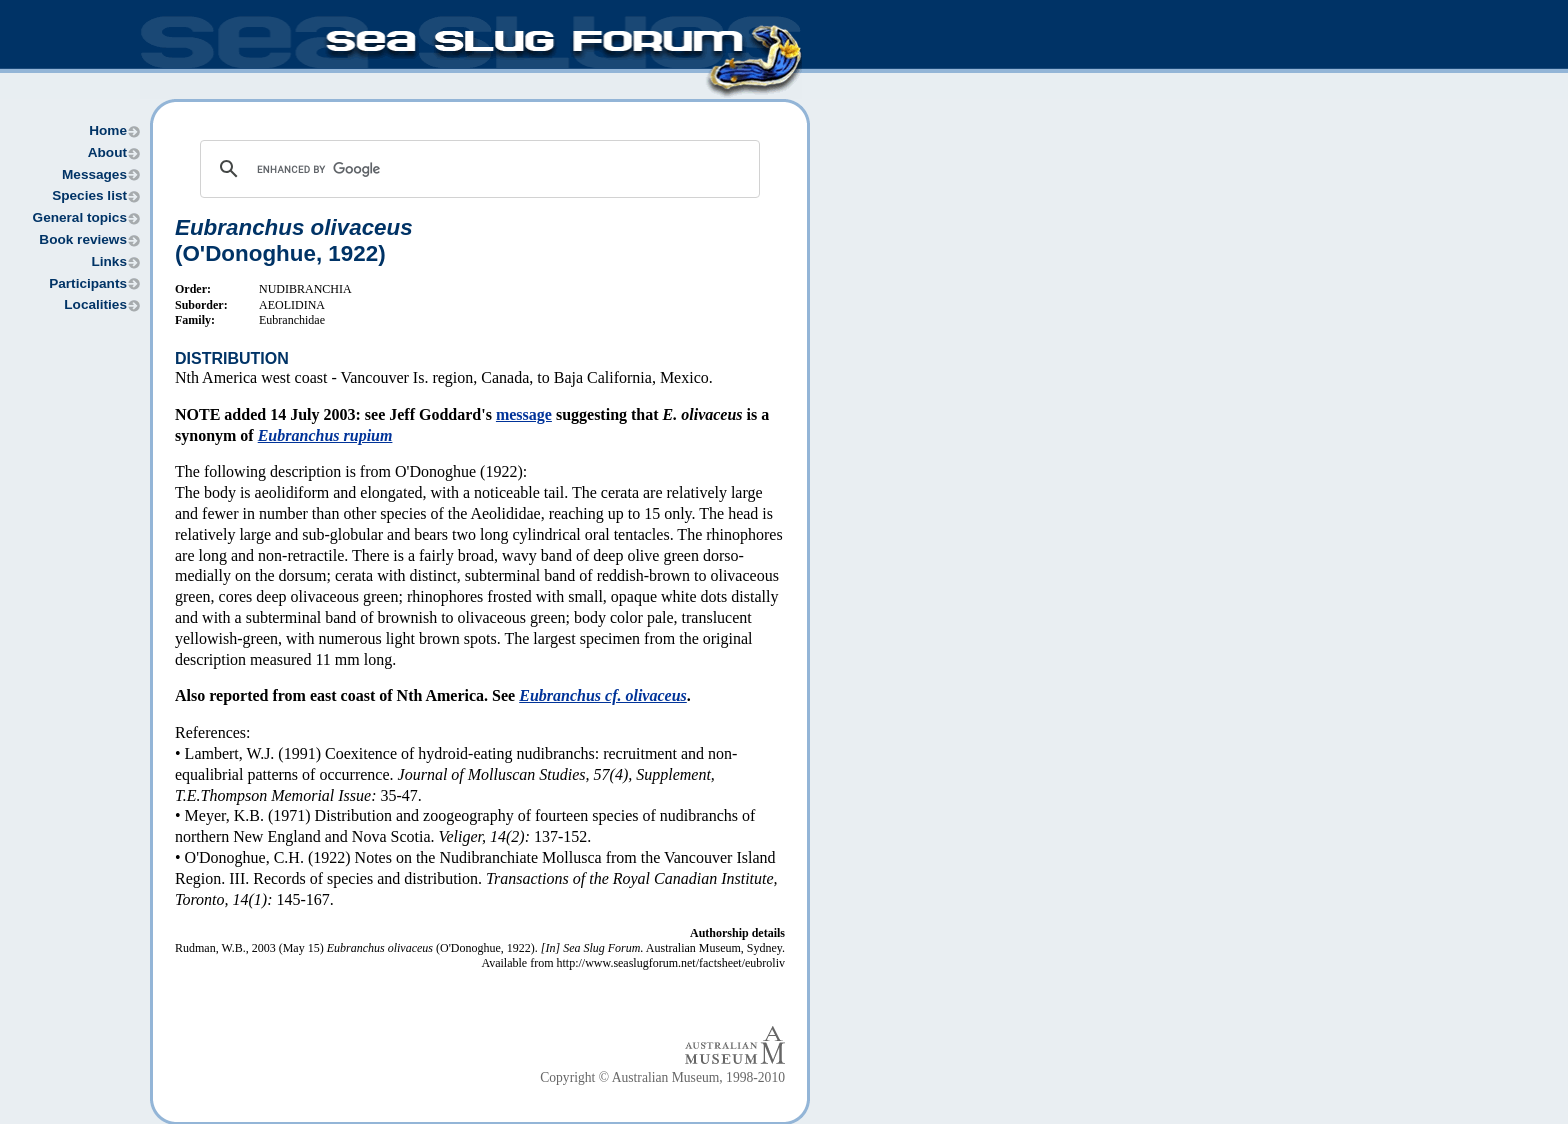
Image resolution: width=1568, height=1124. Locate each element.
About (107, 152)
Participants (88, 283)
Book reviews (83, 239)
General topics (80, 217)
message (524, 414)
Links (109, 261)
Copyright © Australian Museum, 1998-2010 (662, 1077)
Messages (94, 174)
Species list (89, 195)
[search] (477, 169)
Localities (95, 304)
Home (108, 130)
